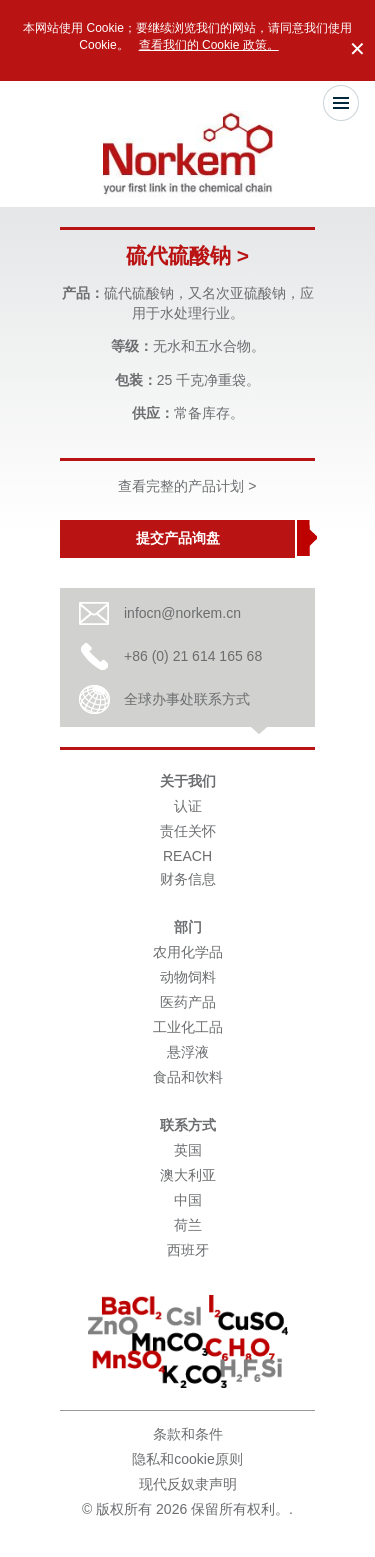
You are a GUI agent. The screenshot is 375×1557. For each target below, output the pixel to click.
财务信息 (188, 879)
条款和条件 (188, 1434)
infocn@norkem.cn (182, 613)
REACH (187, 856)
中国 (188, 1200)
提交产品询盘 (178, 538)
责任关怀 (188, 831)
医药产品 (188, 1002)
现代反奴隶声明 (188, 1484)
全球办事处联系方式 (187, 699)
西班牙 (188, 1250)
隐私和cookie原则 (187, 1459)
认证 (188, 806)
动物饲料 (188, 977)
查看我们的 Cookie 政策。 (209, 45)
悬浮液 (188, 1052)
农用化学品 (188, 952)
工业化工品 (188, 1027)
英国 (188, 1150)
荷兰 (188, 1225)
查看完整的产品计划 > (187, 486)
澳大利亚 (188, 1175)
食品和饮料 (188, 1077)
